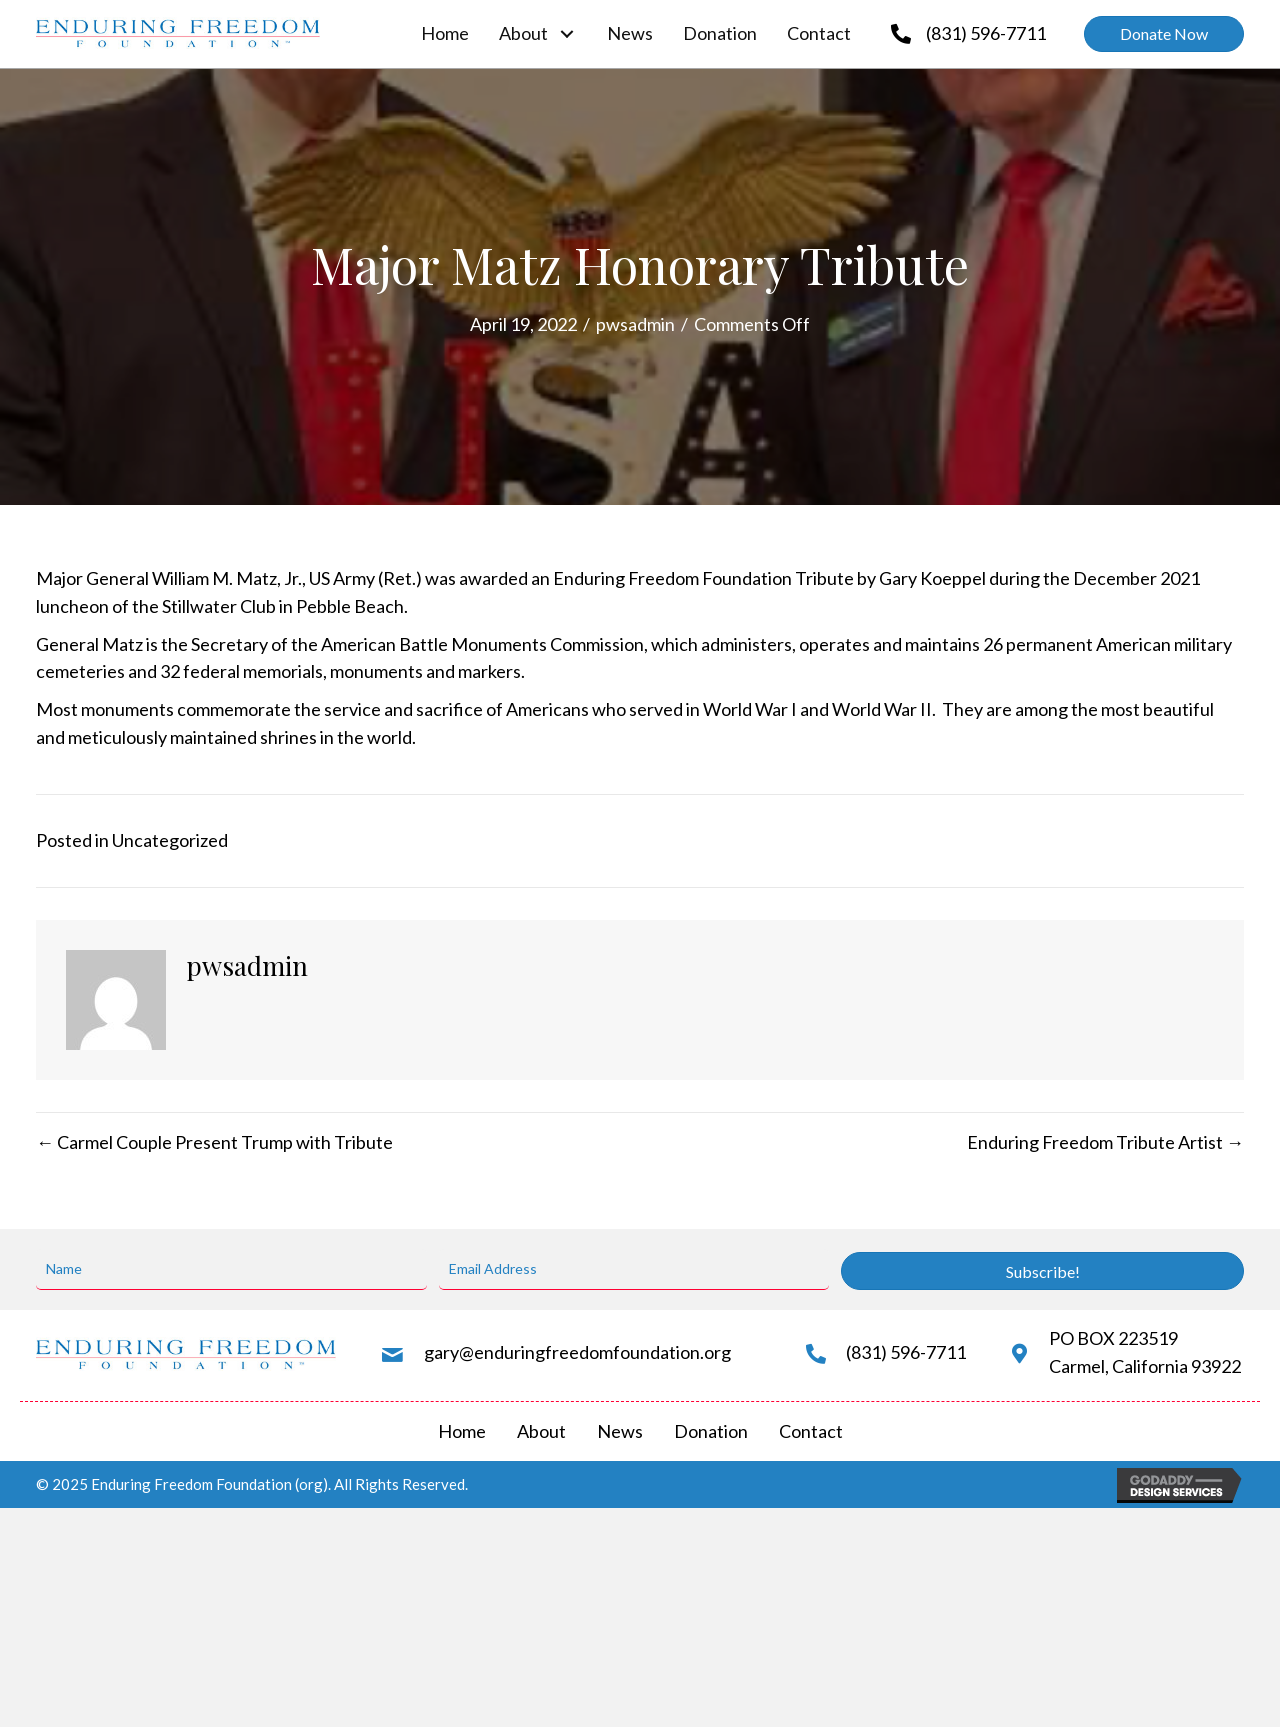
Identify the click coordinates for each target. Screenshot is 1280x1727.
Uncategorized (170, 840)
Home (462, 1431)
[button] (1164, 34)
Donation (711, 1431)
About (541, 1431)
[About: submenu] (567, 33)
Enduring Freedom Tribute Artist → (1105, 1142)
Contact (811, 1431)
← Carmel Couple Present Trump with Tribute (214, 1142)
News (620, 1431)
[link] (445, 34)
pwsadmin (635, 324)
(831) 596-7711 (986, 33)
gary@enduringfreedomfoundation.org (577, 1352)
